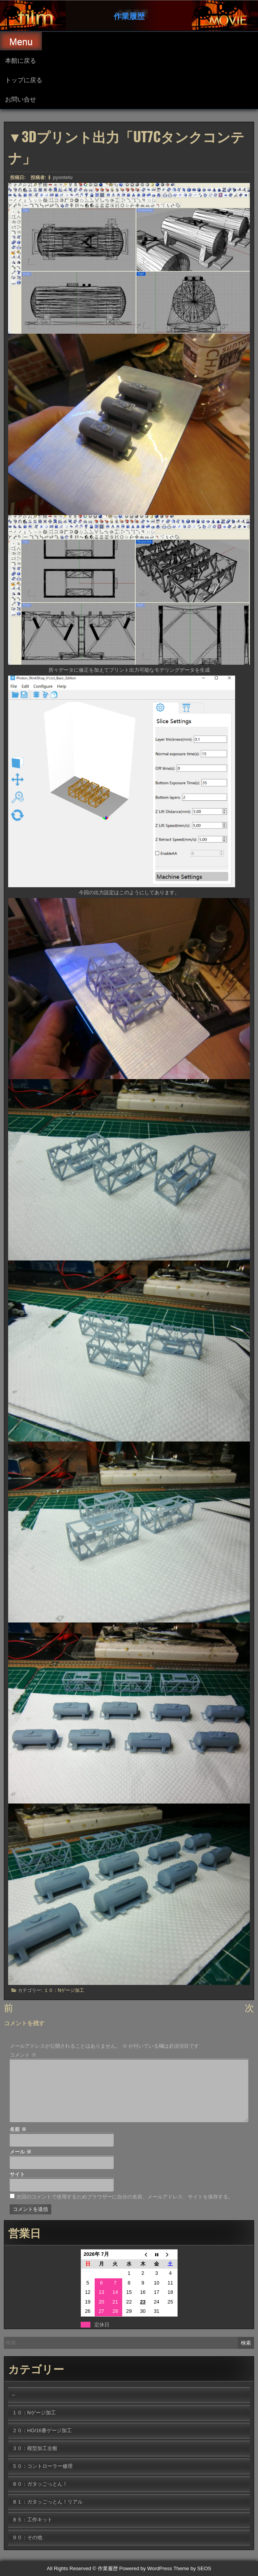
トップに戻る (23, 79)
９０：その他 (27, 2537)
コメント (23, 2055)
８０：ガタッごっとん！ (40, 2484)
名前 (18, 2129)
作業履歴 (129, 15)
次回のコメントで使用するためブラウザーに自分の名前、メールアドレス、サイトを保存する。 (124, 2197)
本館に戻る (20, 60)
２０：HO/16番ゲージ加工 (42, 2430)
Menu (21, 41)
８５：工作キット (32, 2520)
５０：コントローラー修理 (42, 2466)
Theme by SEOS (192, 2568)
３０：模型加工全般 (34, 2448)
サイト (17, 2174)
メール (20, 2152)
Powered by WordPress (145, 2568)
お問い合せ (20, 98)
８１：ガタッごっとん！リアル (47, 2502)
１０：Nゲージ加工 (64, 1989)
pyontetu (63, 176)
